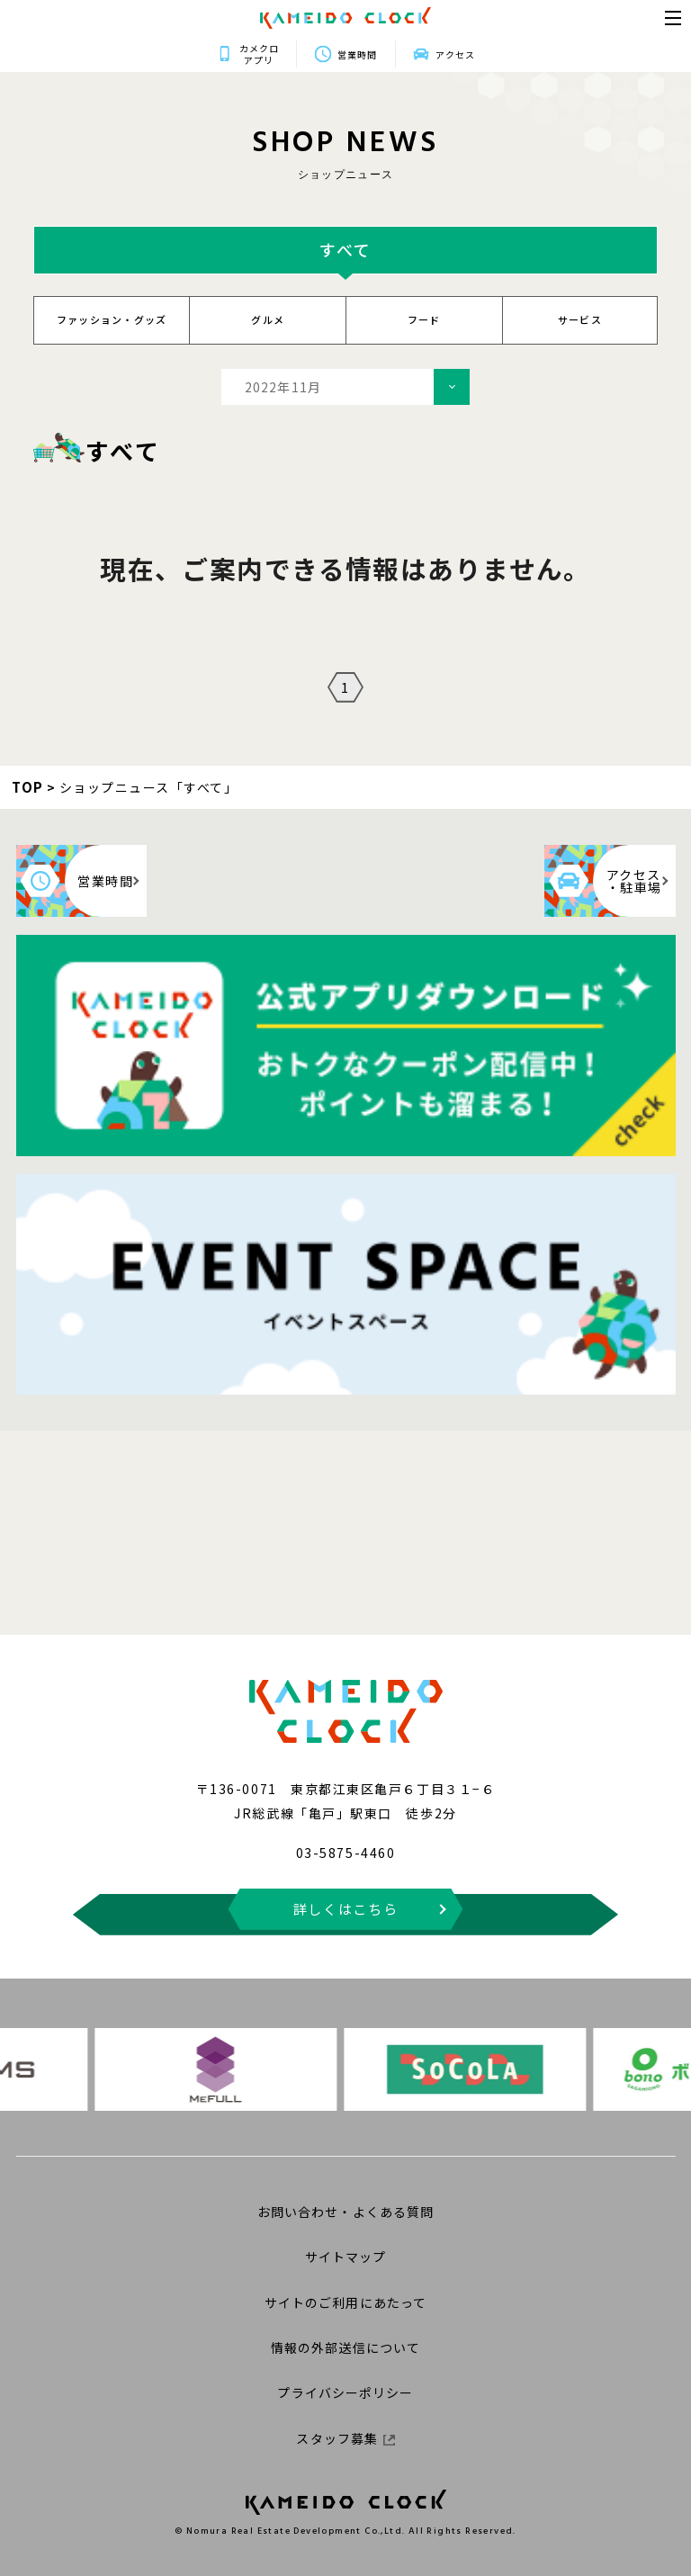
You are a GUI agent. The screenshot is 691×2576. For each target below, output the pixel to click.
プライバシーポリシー (345, 2392)
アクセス (586, 54)
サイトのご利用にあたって (345, 2302)
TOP (28, 786)
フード (424, 319)
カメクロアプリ (128, 54)
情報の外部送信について (345, 2347)
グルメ (267, 319)
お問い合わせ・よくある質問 (346, 2212)
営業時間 (357, 54)
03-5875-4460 (345, 1853)
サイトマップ (346, 2257)
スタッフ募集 (345, 2438)
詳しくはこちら (346, 1908)
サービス (580, 319)
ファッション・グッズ (111, 319)
